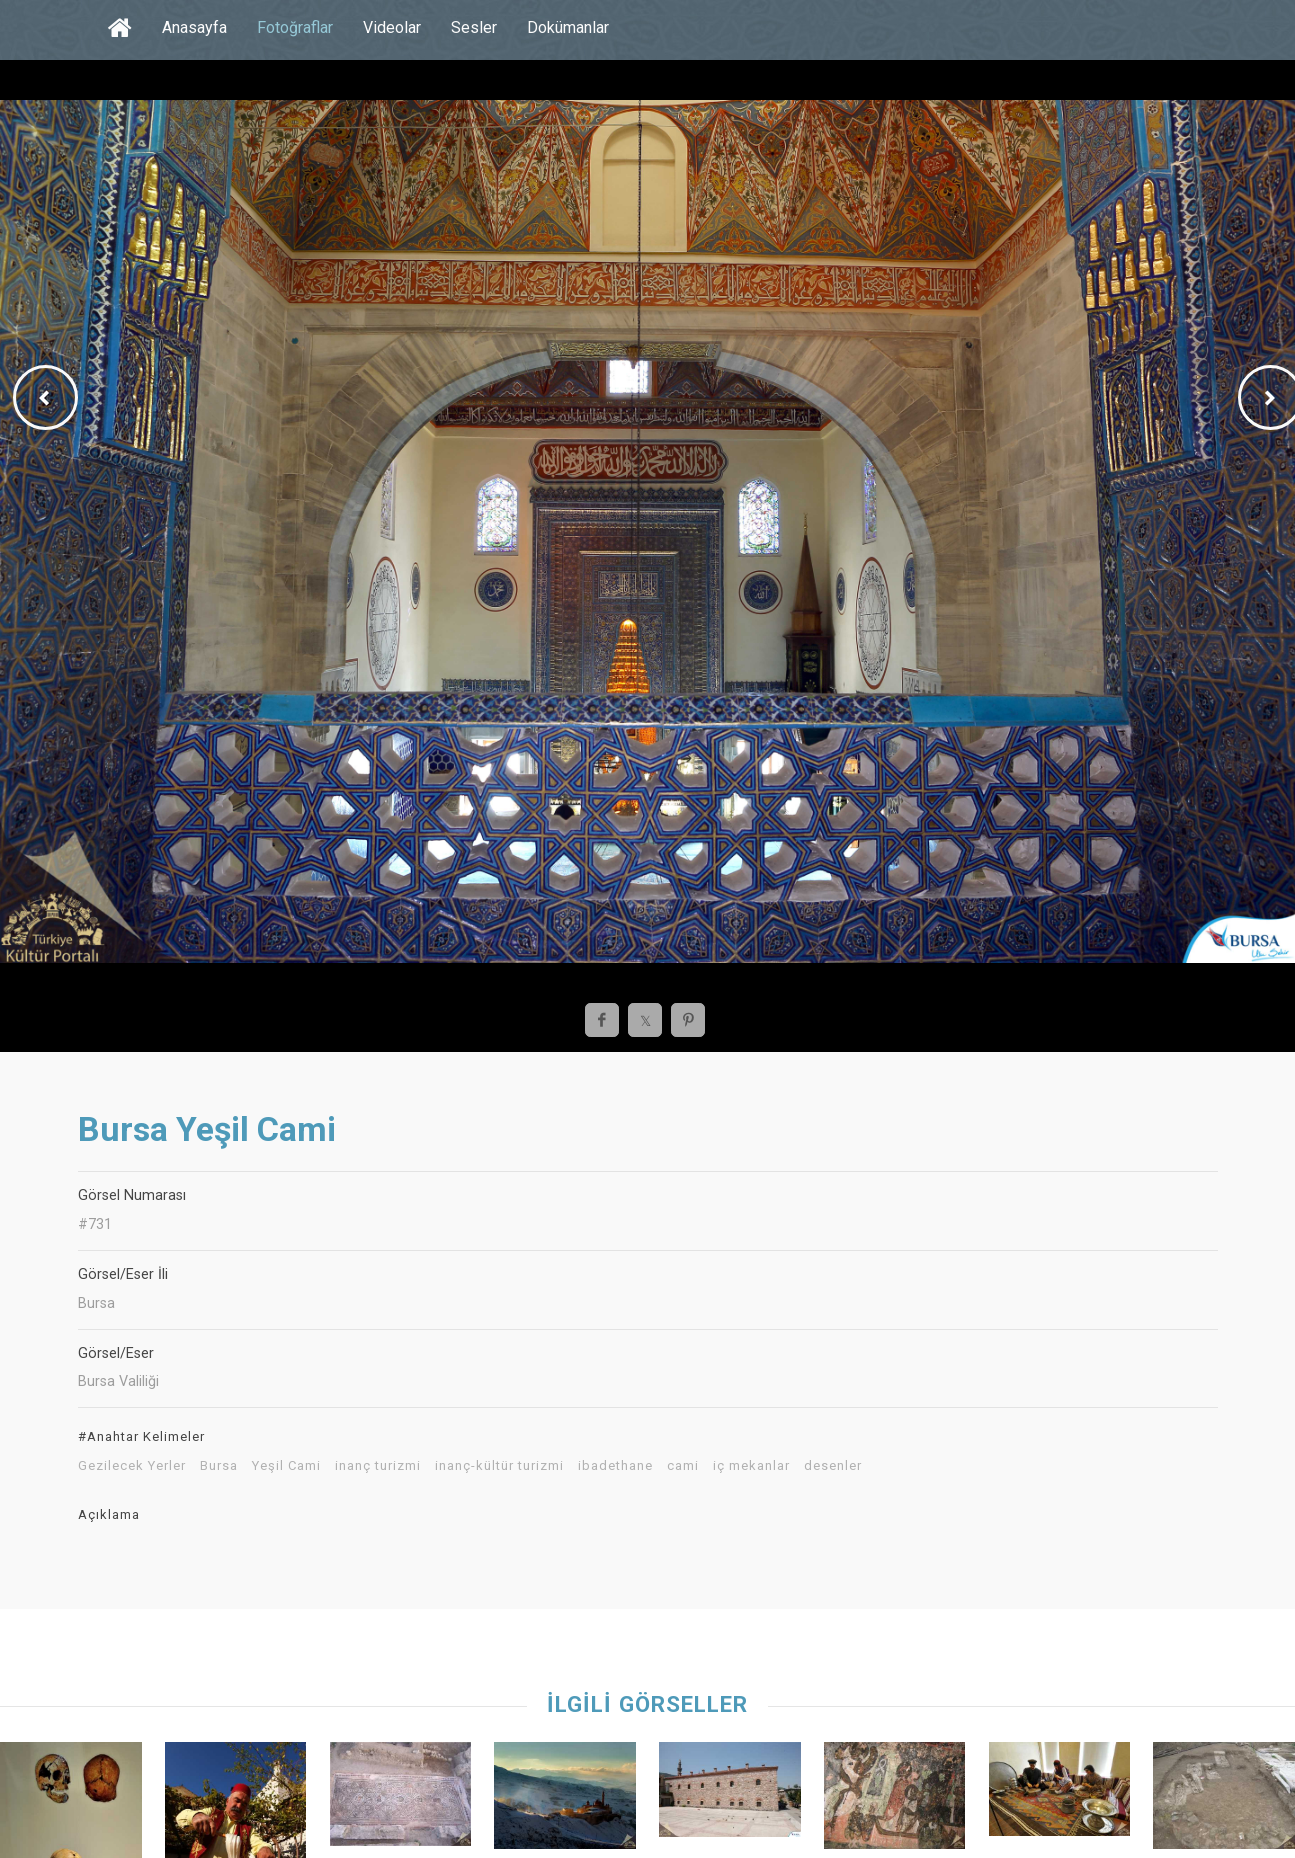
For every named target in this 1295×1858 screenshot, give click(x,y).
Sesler (474, 27)
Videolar (392, 27)
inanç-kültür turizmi (499, 1466)
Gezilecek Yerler (132, 1466)
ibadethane (615, 1466)
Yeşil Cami (286, 1466)
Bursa (219, 1466)
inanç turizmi (378, 1466)
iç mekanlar (751, 1466)
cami (683, 1466)
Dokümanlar (568, 27)
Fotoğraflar (295, 27)
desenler (833, 1466)
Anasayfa (194, 27)
